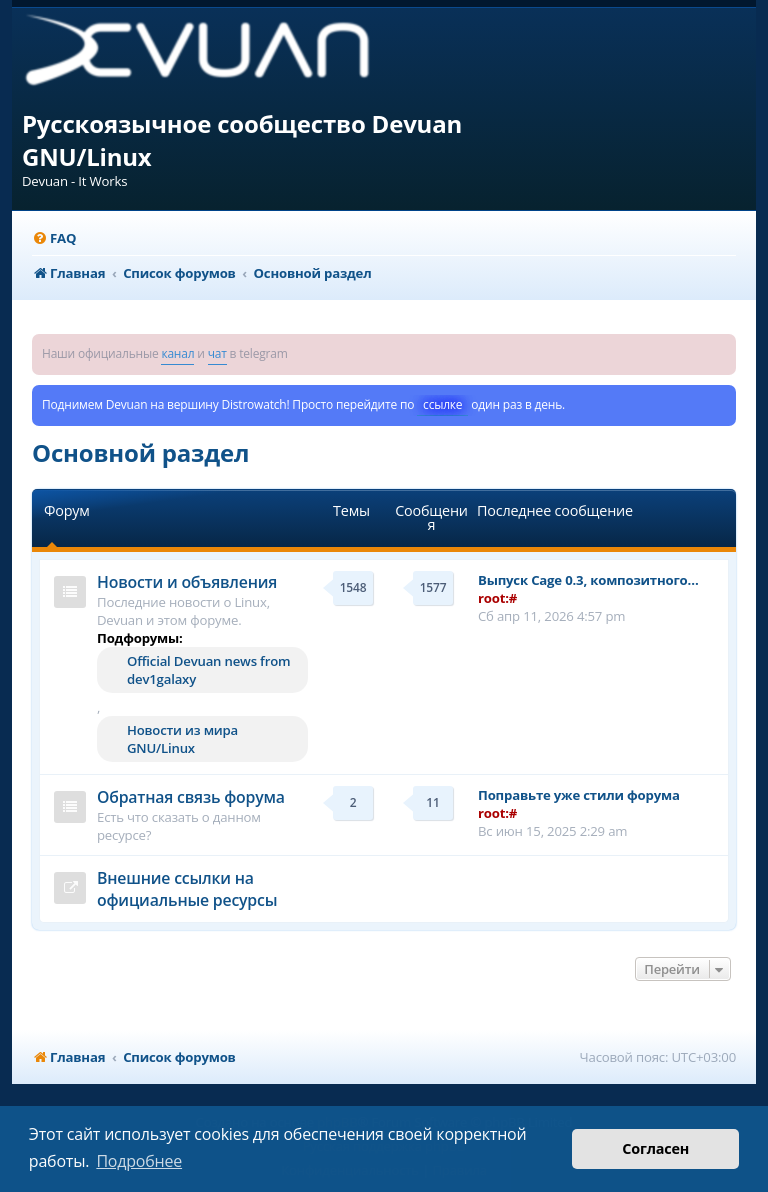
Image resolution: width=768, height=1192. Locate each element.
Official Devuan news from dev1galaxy (208, 670)
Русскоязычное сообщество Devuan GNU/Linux (242, 140)
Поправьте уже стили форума (579, 795)
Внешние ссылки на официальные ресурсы (187, 889)
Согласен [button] (655, 1148)
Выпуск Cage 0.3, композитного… (588, 580)
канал (177, 353)
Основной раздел (140, 452)
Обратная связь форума (191, 797)
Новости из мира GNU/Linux (182, 739)
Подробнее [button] (139, 1161)
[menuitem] (54, 238)
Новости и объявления (187, 582)
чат (217, 353)
